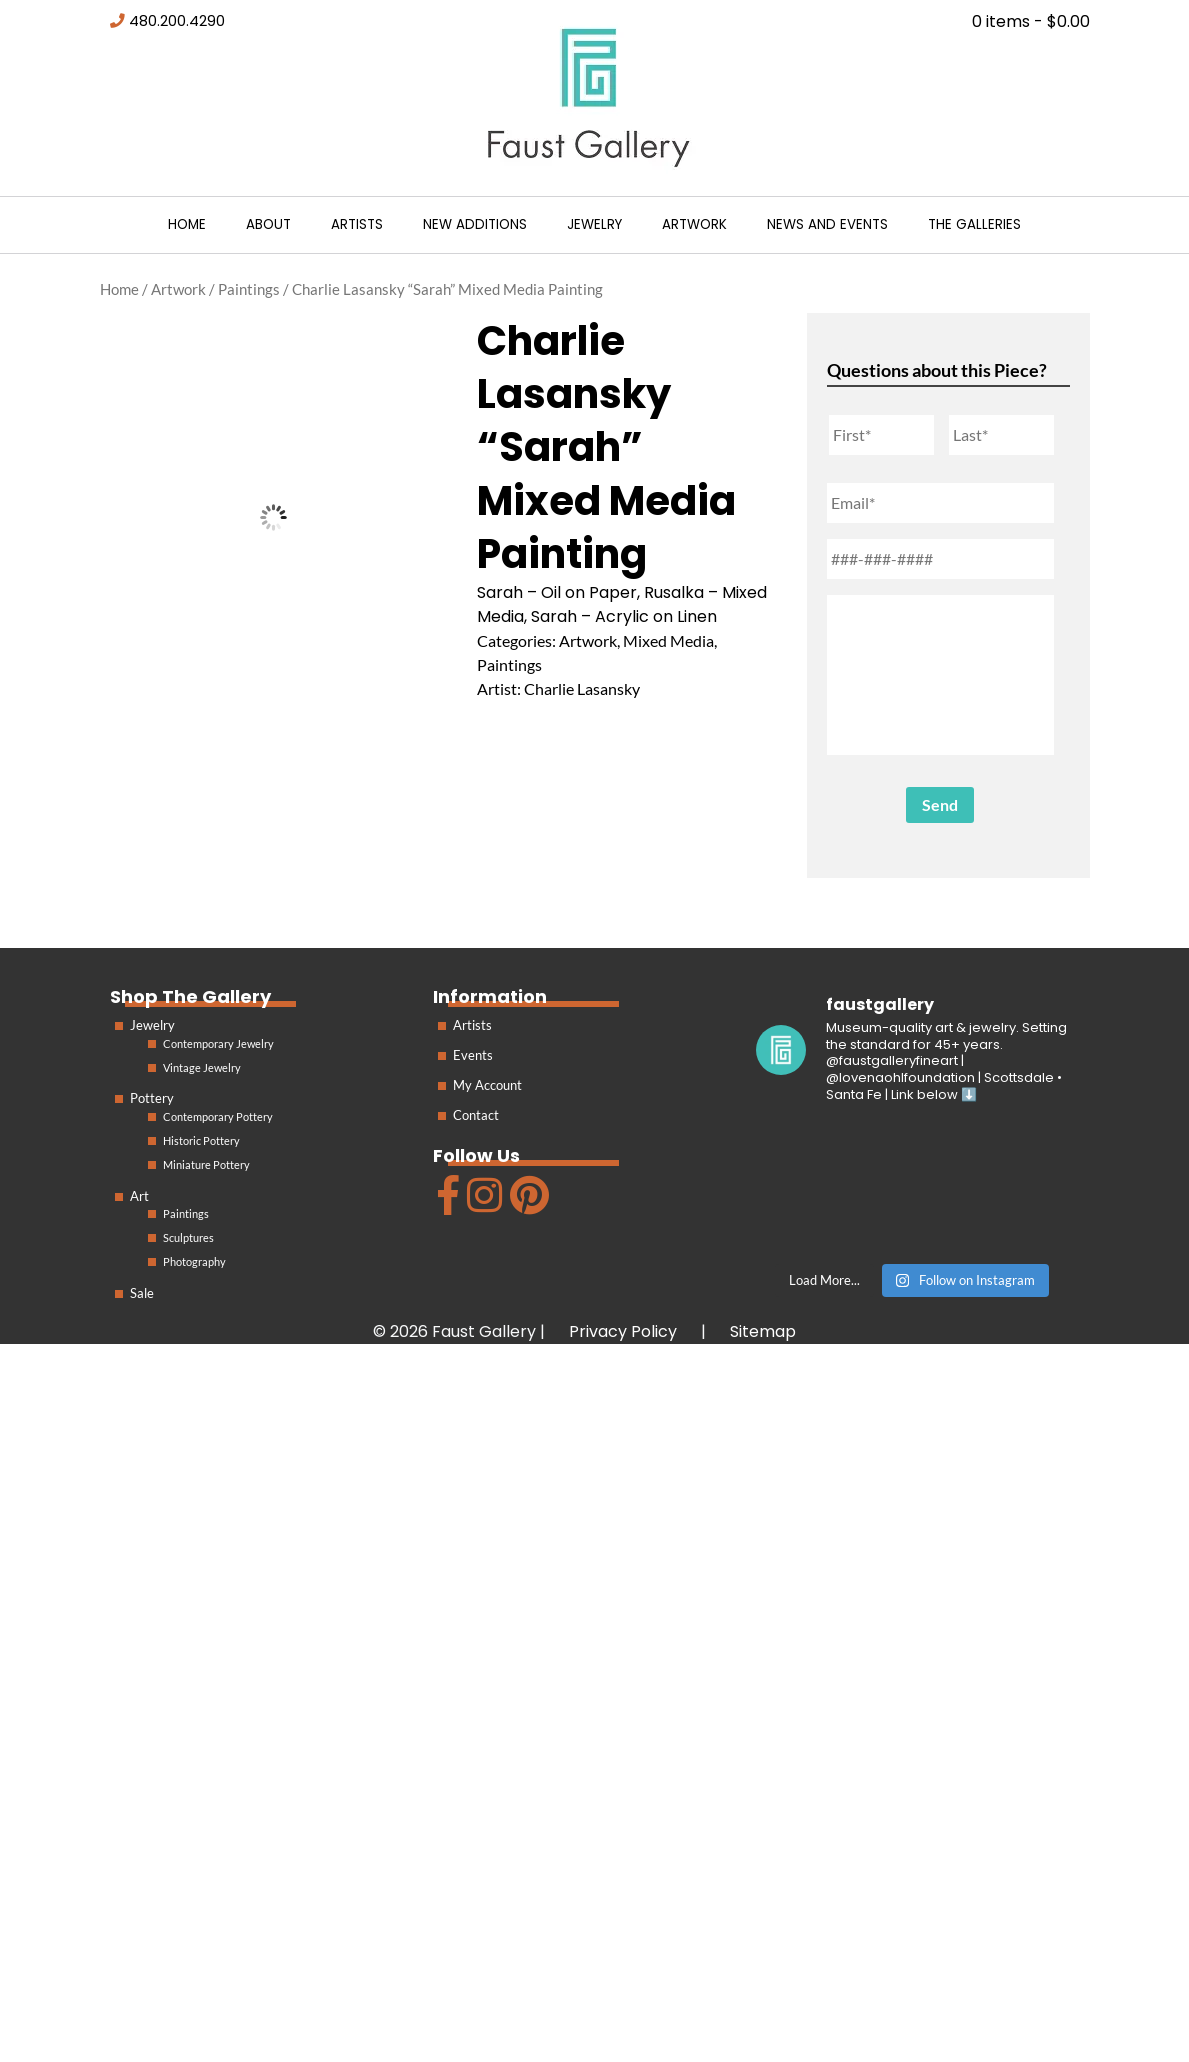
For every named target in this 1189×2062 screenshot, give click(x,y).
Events (473, 1055)
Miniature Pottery (206, 1164)
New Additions (475, 224)
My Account (487, 1085)
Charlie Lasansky (582, 688)
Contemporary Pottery (218, 1116)
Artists (357, 224)
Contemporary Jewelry (218, 1043)
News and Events (827, 224)
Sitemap (763, 1331)
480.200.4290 (177, 21)
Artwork (694, 224)
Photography (194, 1261)
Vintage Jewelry (202, 1067)
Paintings (249, 289)
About (268, 224)
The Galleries (974, 224)
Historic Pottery (201, 1140)
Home (187, 224)
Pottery (152, 1098)
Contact (476, 1115)
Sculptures (188, 1237)
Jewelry (594, 224)
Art (139, 1196)
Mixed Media (668, 640)
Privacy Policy (623, 1331)
